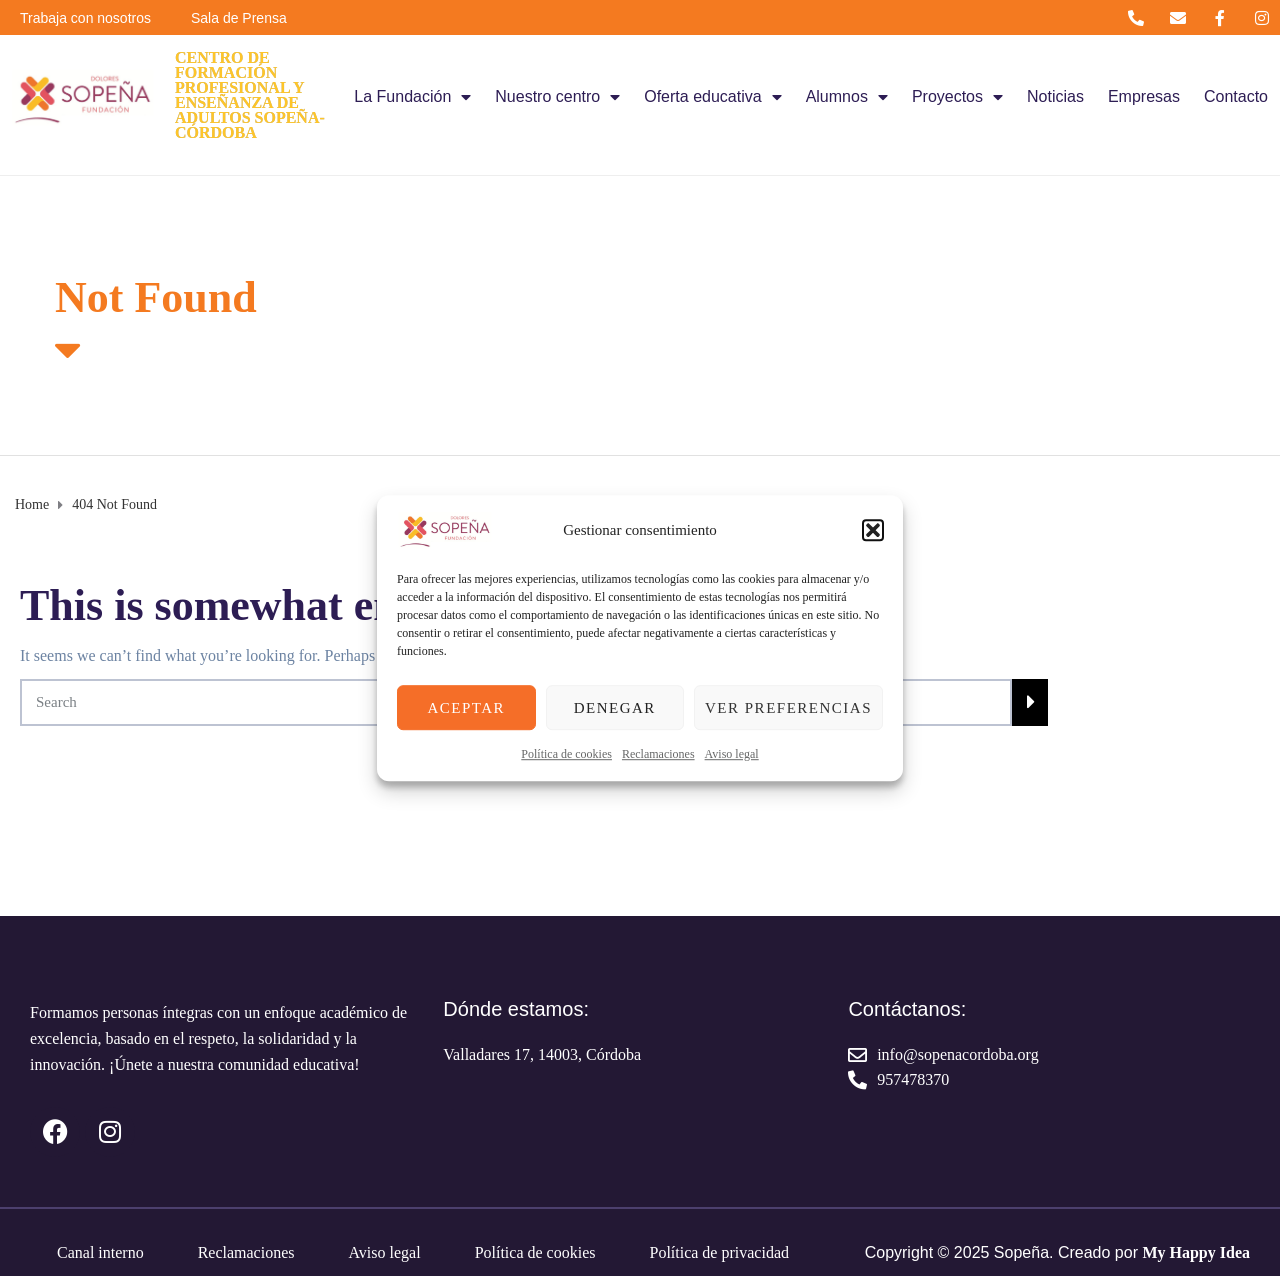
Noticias (1055, 96)
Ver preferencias (788, 708)
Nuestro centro (557, 97)
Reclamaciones (658, 754)
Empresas (1144, 96)
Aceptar (466, 708)
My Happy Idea (1196, 1252)
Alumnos (847, 97)
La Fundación (412, 97)
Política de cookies (566, 754)
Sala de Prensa (239, 18)
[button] (873, 530)
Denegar (615, 708)
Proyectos (957, 97)
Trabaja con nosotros (85, 18)
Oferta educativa (712, 97)
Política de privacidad (719, 1252)
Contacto (1236, 96)
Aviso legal (732, 754)
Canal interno (100, 1252)
